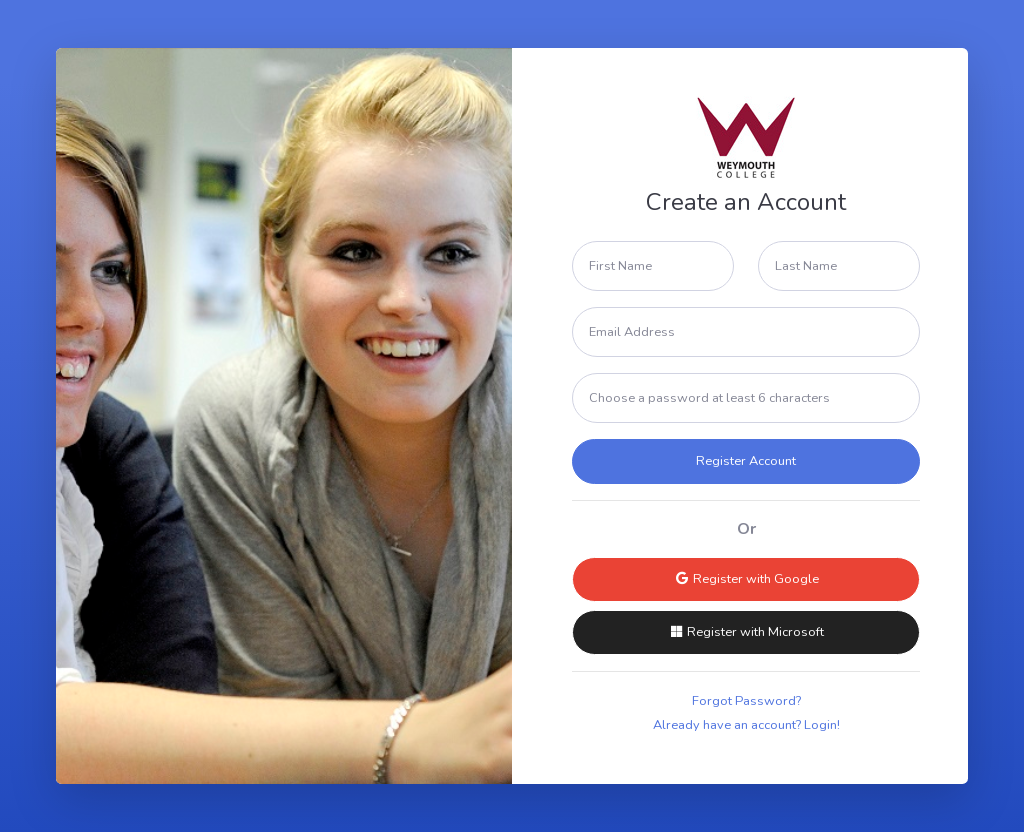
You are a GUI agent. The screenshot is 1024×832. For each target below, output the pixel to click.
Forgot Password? (746, 701)
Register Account (746, 461)
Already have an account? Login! (746, 725)
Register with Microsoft (746, 632)
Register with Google (746, 579)
